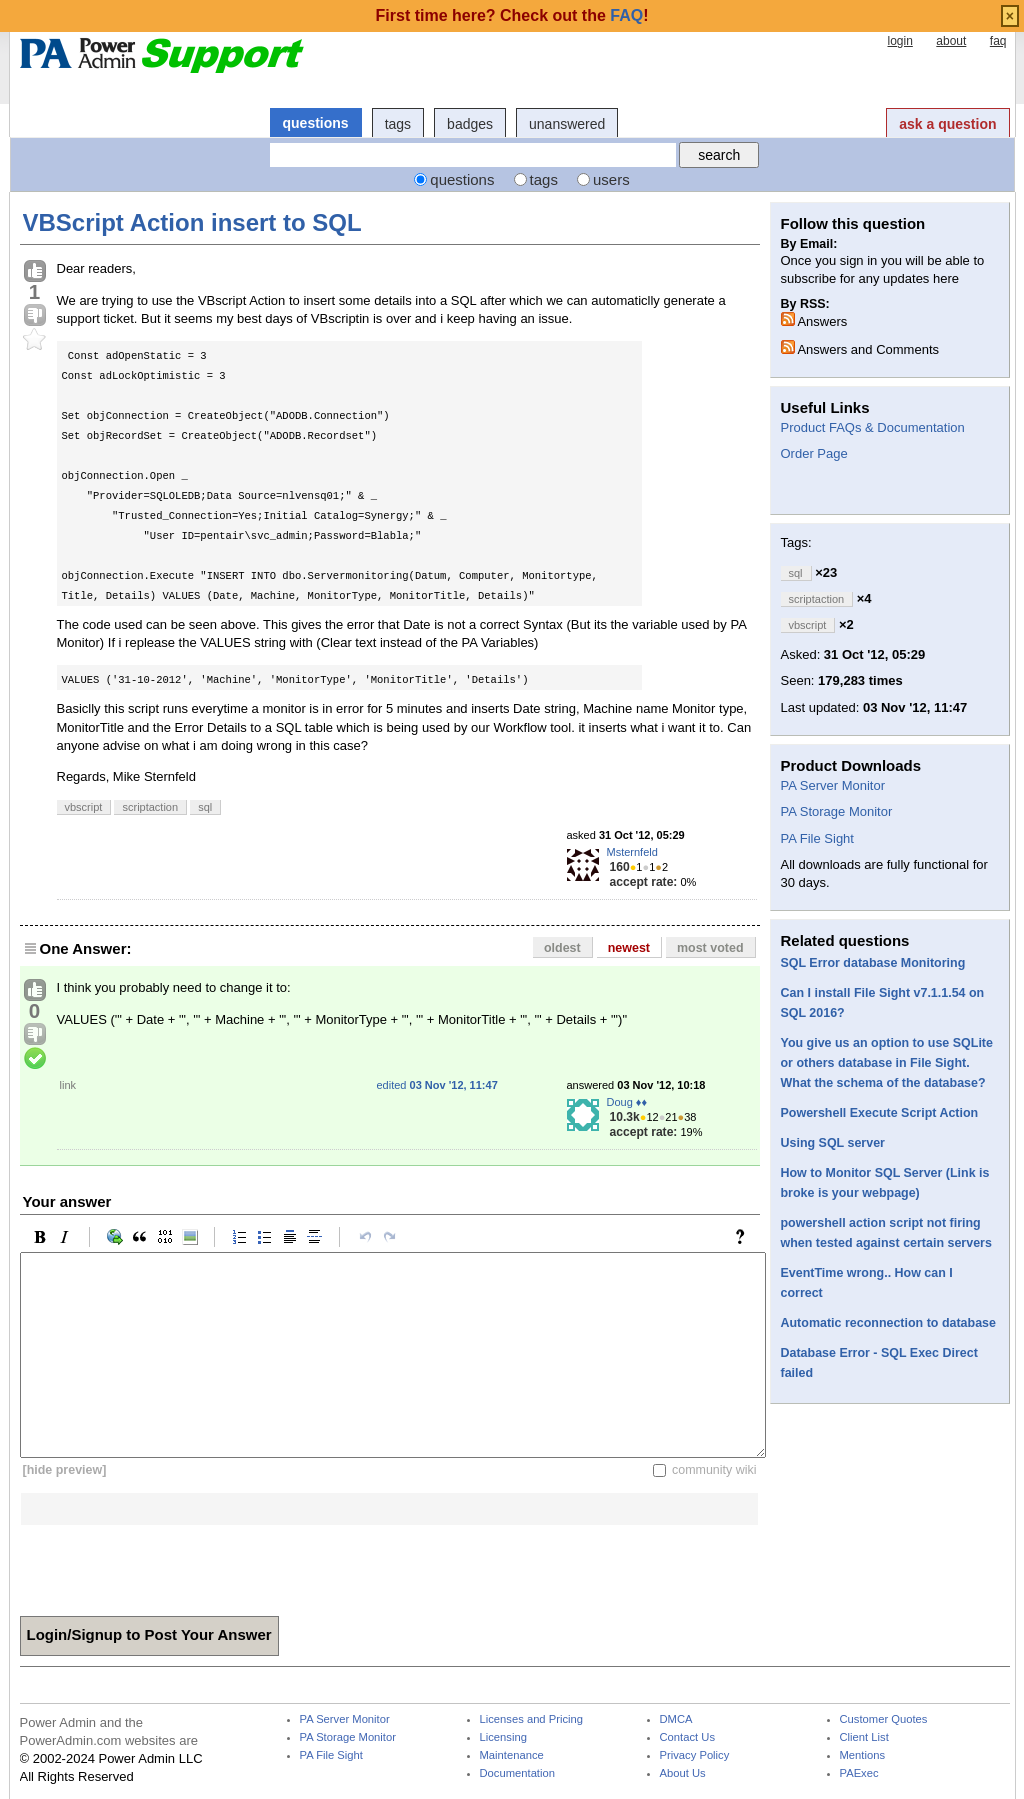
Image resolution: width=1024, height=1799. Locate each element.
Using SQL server (833, 1143)
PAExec (859, 1773)
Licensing (503, 1737)
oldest (562, 948)
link (68, 1085)
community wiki (714, 1470)
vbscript (84, 807)
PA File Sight (817, 838)
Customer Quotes (884, 1719)
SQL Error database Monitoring (873, 963)
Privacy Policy (695, 1755)
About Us (683, 1773)
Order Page (814, 453)
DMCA (676, 1719)
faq (998, 41)
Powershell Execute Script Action (880, 1113)
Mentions (863, 1755)
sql (205, 807)
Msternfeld (632, 852)
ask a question (947, 124)
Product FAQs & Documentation (873, 427)
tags (398, 124)
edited (437, 1085)
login (899, 41)
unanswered (567, 124)
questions (316, 123)
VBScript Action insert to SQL (192, 222)
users (611, 179)
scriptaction (150, 807)
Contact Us (688, 1737)
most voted (710, 948)
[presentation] (172, 1564)
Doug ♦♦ (627, 1102)
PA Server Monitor (833, 785)
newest (629, 948)
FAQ (626, 15)
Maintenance (512, 1755)
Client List (864, 1737)
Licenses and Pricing (532, 1719)
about (951, 41)
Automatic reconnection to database (888, 1323)
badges (470, 124)
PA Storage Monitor (837, 811)
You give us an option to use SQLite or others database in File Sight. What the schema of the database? (887, 1063)
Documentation (517, 1773)
